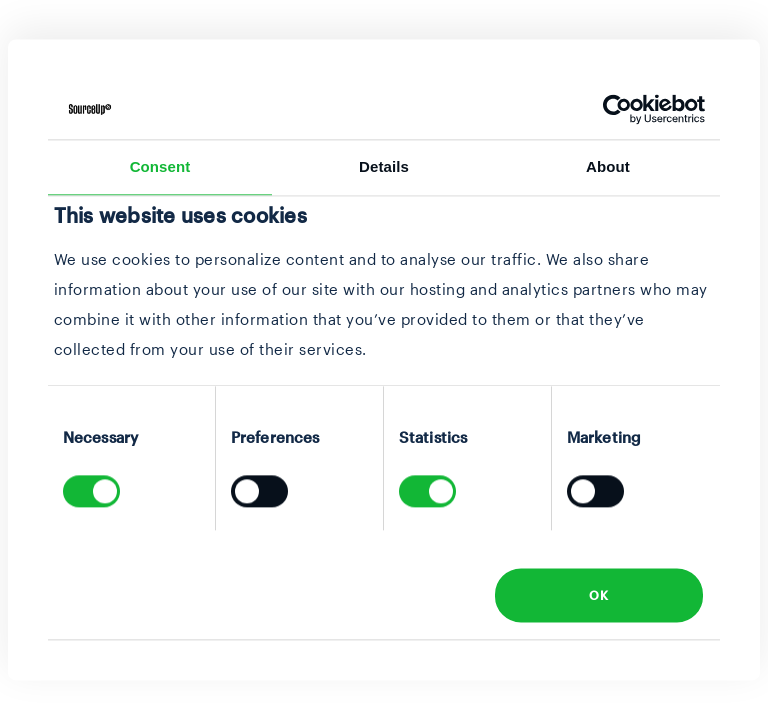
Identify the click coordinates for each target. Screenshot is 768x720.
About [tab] (608, 166)
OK (598, 595)
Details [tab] (384, 166)
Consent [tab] (160, 166)
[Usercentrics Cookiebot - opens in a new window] (617, 109)
